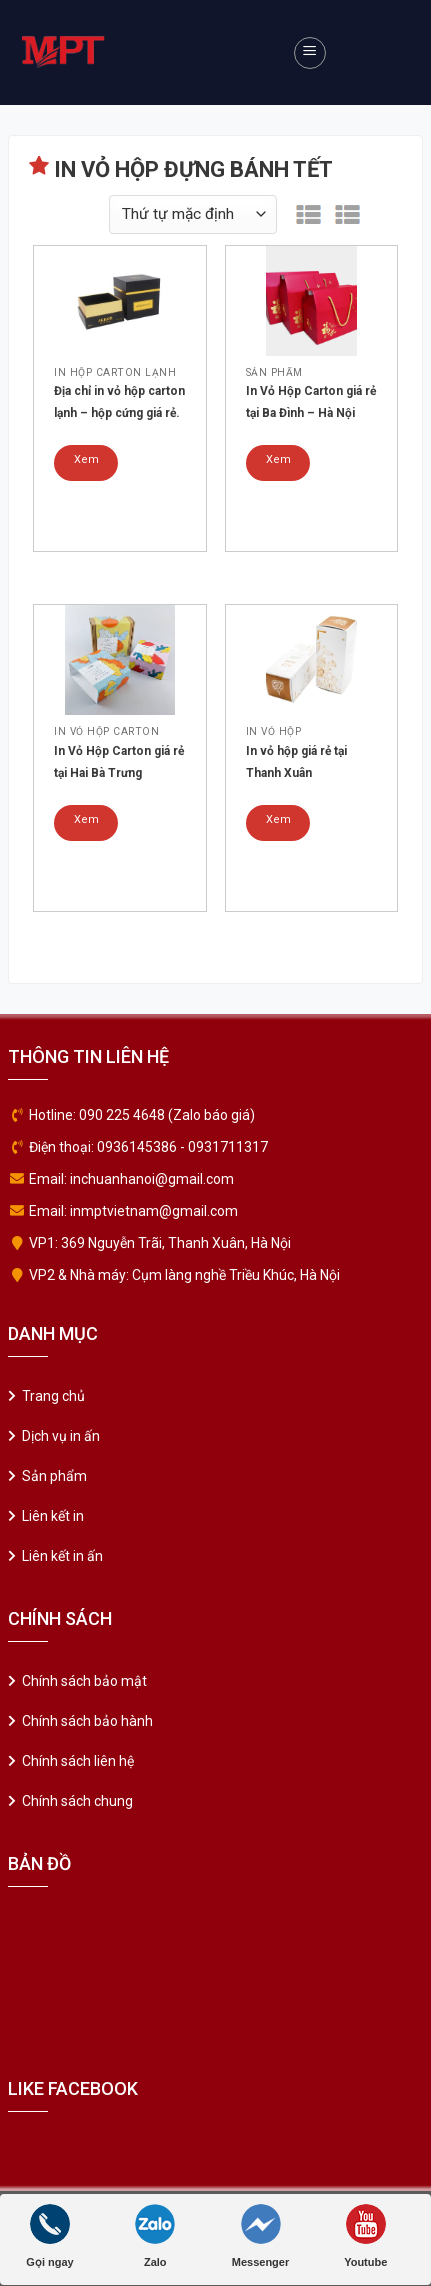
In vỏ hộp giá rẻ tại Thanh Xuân (296, 762)
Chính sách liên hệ (78, 1761)
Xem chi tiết (86, 467)
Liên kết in (53, 1516)
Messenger (260, 2236)
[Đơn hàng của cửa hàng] (193, 214)
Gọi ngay (49, 2236)
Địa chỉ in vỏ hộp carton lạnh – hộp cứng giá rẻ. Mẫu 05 (119, 404)
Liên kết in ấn (62, 1556)
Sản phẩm (54, 1476)
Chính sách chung (77, 1801)
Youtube (365, 2236)
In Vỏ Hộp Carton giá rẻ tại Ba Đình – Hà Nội (311, 402)
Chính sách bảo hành (87, 1721)
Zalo (155, 2236)
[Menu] (310, 53)
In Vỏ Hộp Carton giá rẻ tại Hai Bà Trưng (119, 762)
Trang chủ (53, 1396)
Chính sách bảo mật (84, 1681)
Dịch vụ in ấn (61, 1436)
